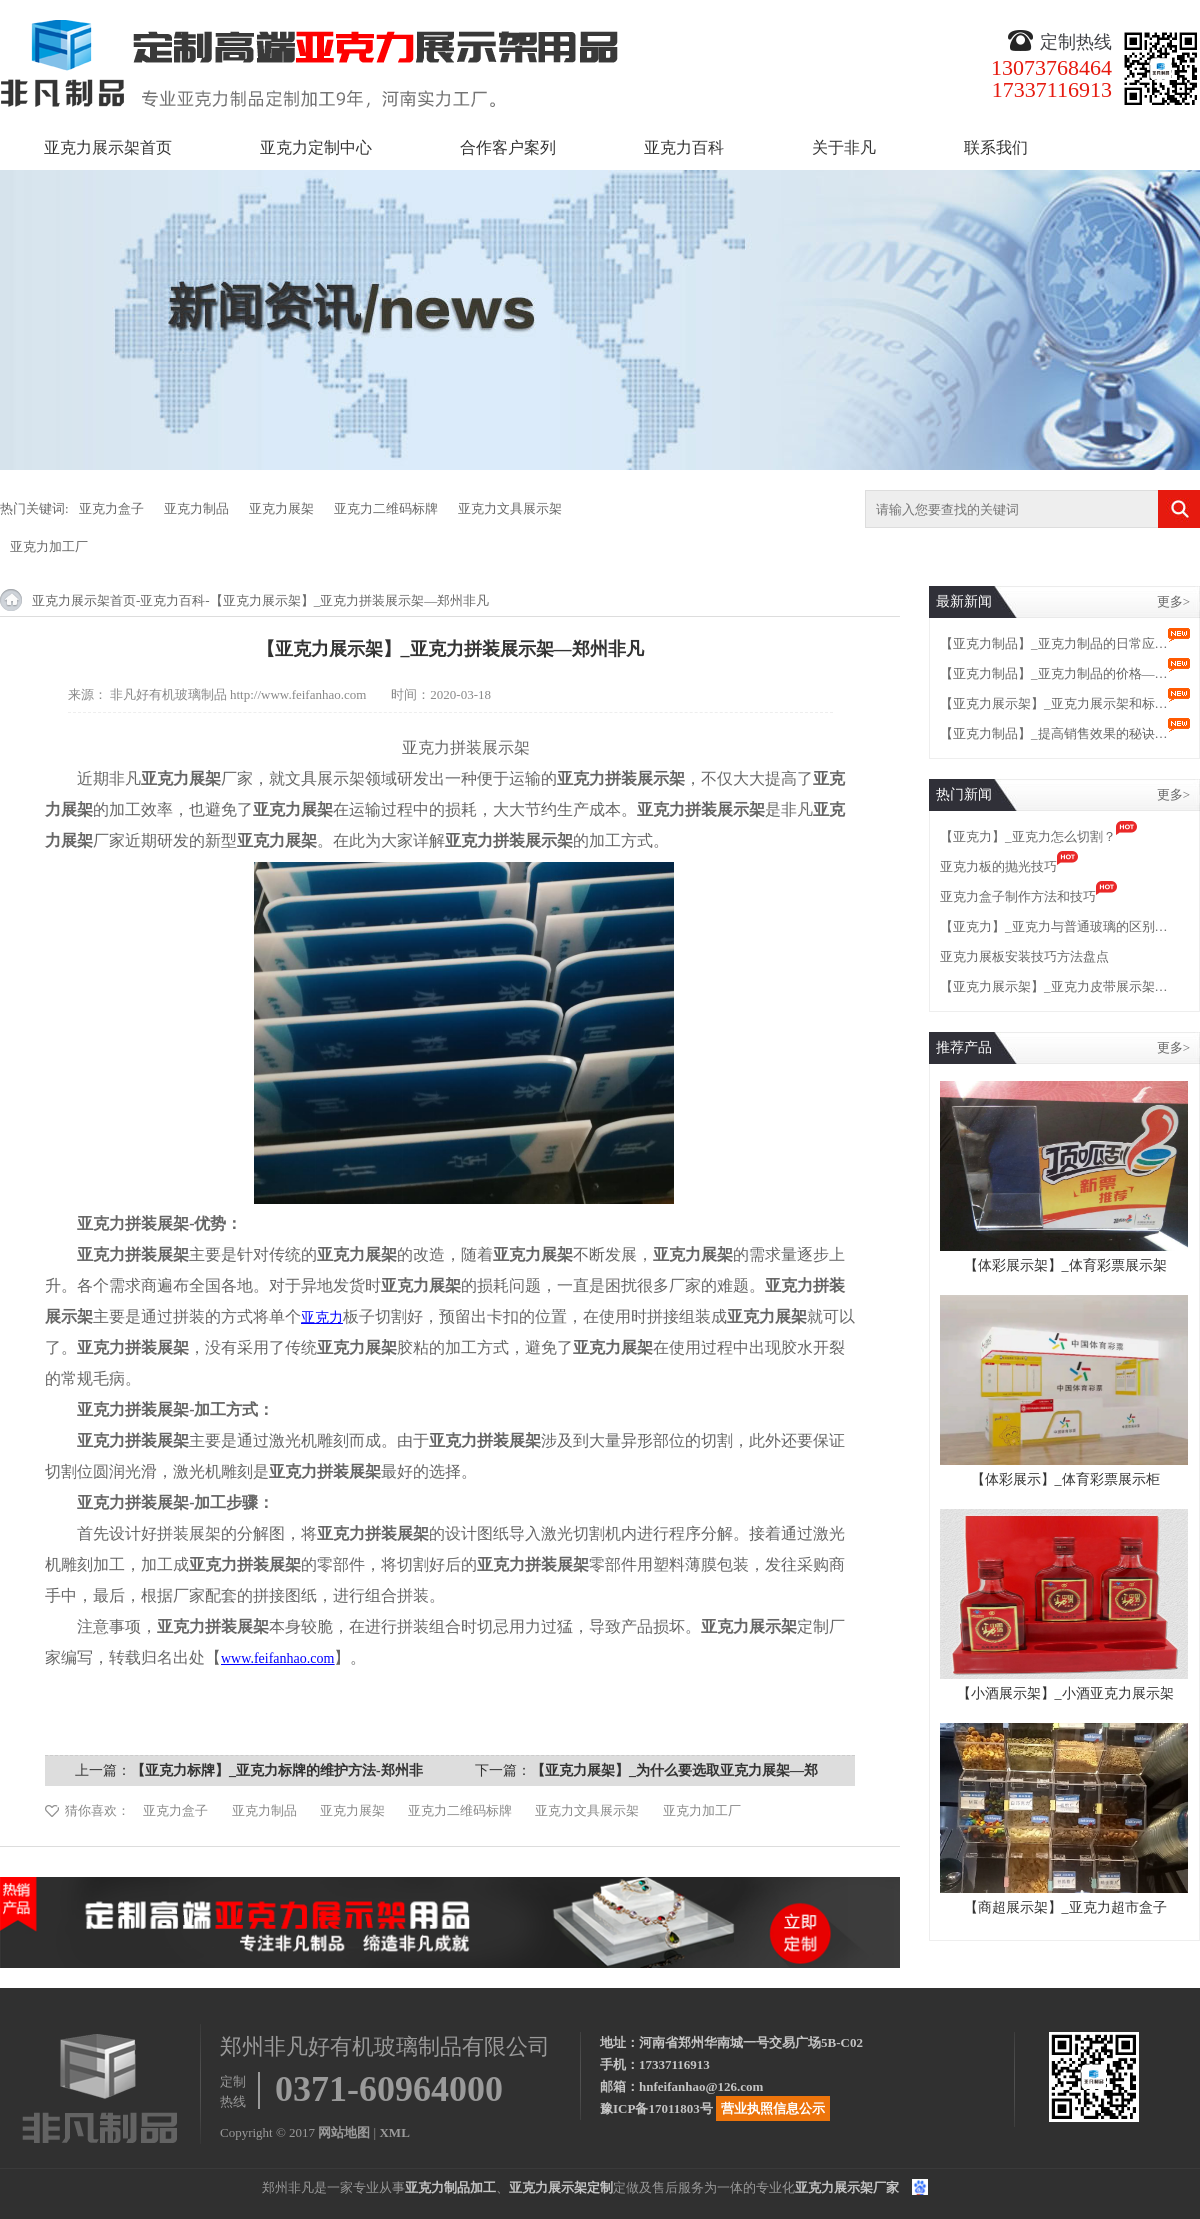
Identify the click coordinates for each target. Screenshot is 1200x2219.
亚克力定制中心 (316, 147)
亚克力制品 (196, 508)
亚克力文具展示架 (510, 508)
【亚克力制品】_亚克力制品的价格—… (1054, 673)
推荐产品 (964, 1047)
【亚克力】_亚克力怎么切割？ (1028, 836)
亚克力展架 (281, 508)
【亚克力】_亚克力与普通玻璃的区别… (1054, 926)
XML (394, 2132)
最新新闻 (964, 601)
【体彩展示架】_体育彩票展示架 (1065, 1265)
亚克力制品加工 (450, 2187)
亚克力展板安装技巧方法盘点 (1024, 956)
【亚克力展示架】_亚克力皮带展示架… (1054, 986)
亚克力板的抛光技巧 (998, 866)
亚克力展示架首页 (108, 147)
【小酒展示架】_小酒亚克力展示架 (1065, 1693)
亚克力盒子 (111, 508)
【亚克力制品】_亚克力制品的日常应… (1054, 643)
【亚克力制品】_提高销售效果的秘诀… (1054, 733)
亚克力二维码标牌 (386, 508)
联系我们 (996, 147)
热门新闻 (964, 794)
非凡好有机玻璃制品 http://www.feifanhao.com (238, 694)
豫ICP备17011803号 (656, 2108)
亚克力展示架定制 (561, 2187)
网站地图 (344, 2132)
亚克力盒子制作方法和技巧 (1018, 896)
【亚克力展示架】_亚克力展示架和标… (1054, 703)
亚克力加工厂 (49, 546)
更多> (1173, 601)
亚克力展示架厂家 (847, 2187)
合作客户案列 (508, 147)
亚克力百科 (684, 147)
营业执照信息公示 (773, 2108)
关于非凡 (844, 147)
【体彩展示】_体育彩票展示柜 (1065, 1479)
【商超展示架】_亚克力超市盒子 (1065, 1907)
